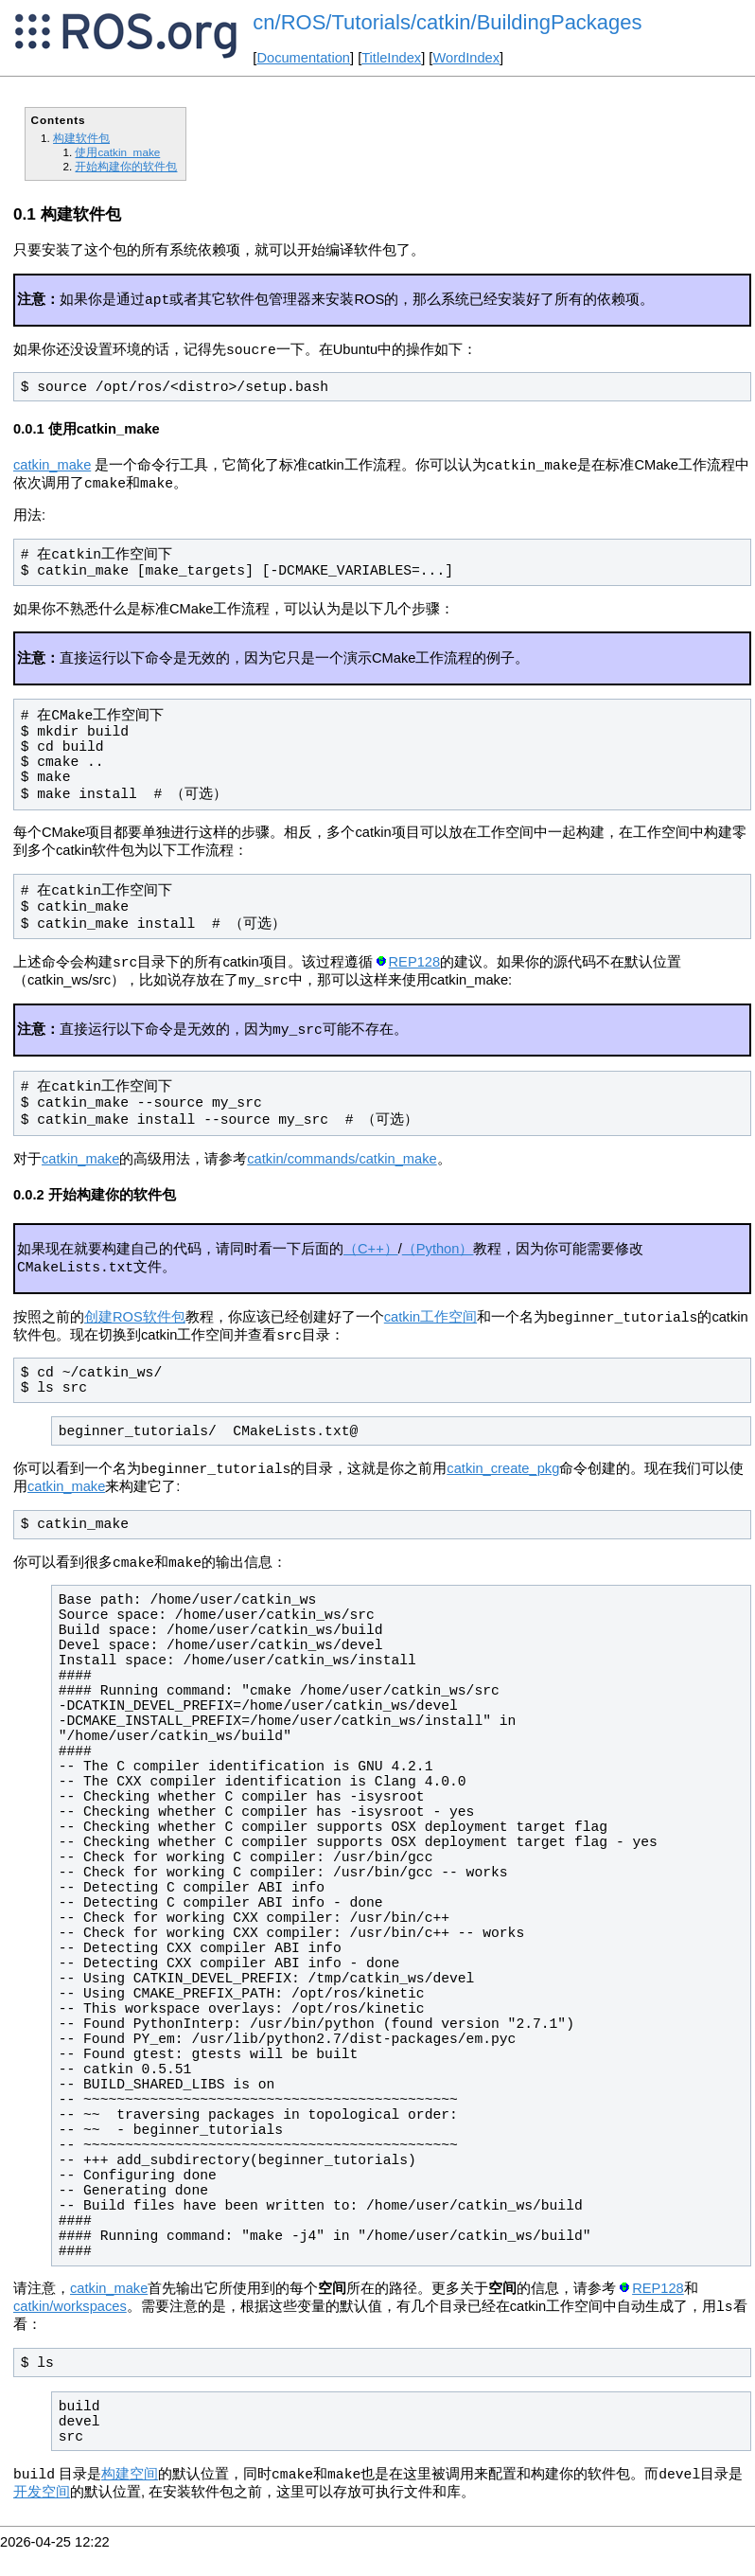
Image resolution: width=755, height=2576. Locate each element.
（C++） (370, 1262)
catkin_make (52, 470)
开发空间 (41, 2518)
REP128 (415, 971)
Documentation (303, 57)
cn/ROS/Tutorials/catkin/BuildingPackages (447, 22)
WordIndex (466, 57)
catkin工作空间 (430, 1333)
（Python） (438, 1262)
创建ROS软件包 (134, 1333)
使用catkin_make (117, 152)
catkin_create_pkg (503, 1489)
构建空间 (129, 2500)
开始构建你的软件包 (126, 166)
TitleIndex (391, 57)
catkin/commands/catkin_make (341, 1172)
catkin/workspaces (70, 2330)
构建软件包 (81, 138)
